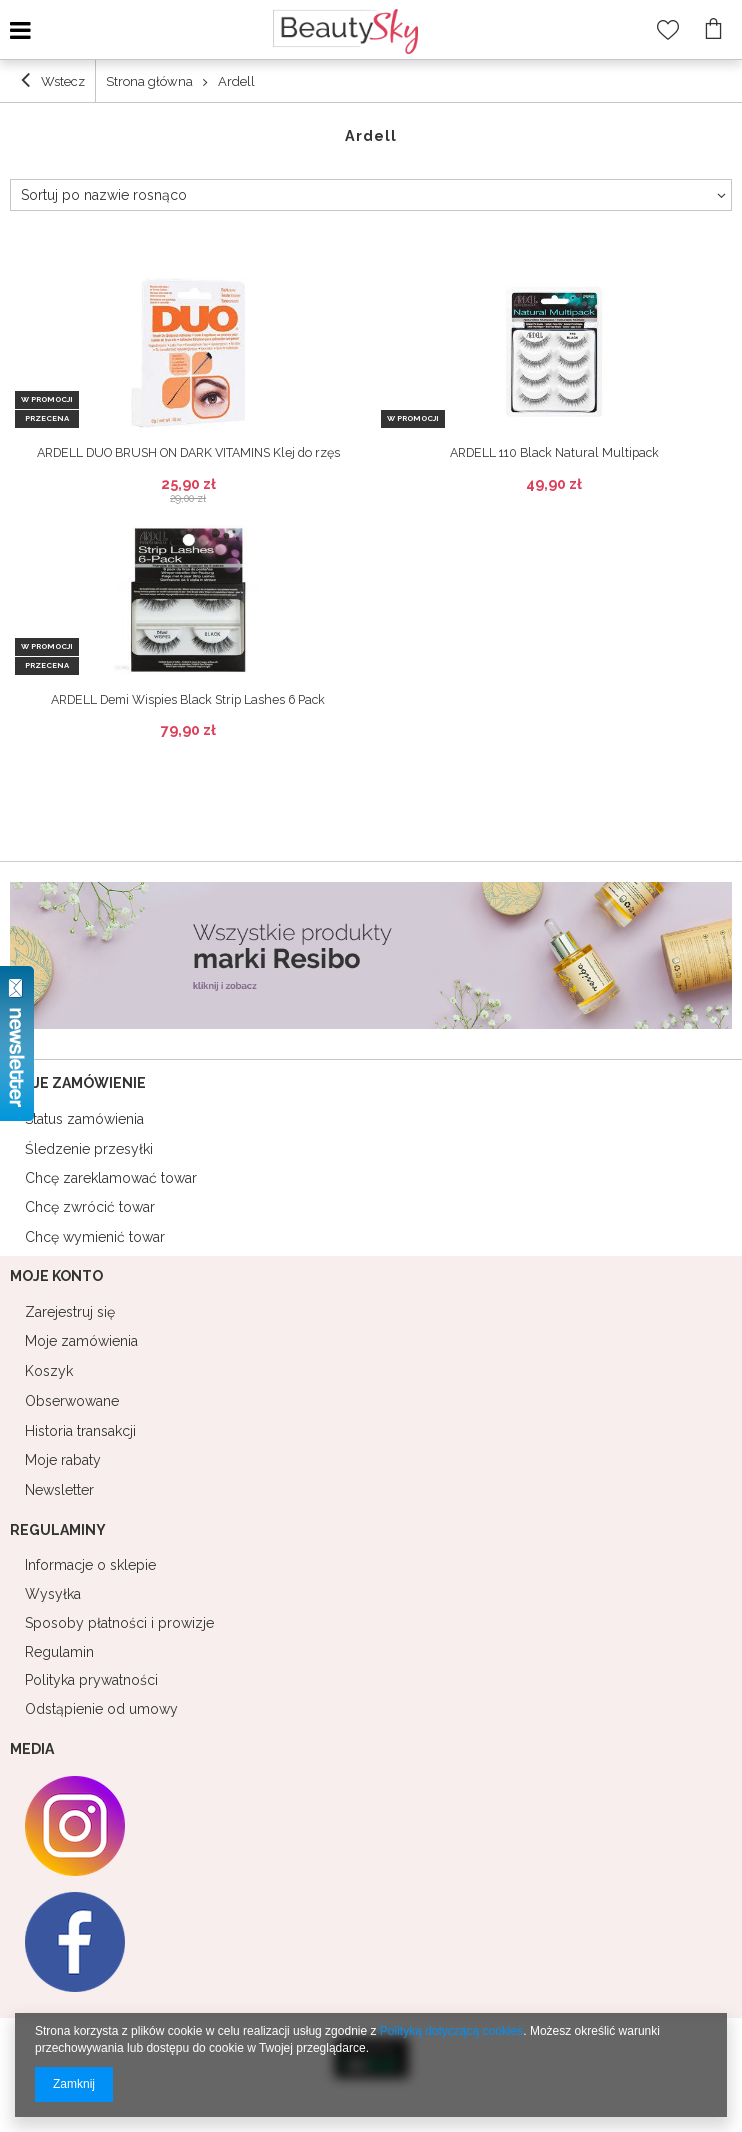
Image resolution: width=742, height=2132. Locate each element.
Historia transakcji (80, 1431)
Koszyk (49, 1371)
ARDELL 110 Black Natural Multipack (554, 453)
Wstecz (53, 80)
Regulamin (59, 1652)
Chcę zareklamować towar (111, 1178)
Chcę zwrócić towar (90, 1207)
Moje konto (56, 1276)
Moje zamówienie (78, 1083)
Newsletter (59, 1490)
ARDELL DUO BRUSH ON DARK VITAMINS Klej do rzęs (188, 453)
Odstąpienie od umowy (101, 1709)
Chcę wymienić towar (95, 1237)
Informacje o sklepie (90, 1565)
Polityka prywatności (91, 1680)
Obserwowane (72, 1401)
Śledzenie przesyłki (89, 1149)
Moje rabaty (63, 1460)
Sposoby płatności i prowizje (119, 1623)
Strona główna (149, 81)
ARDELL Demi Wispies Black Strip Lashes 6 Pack (188, 700)
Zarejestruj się (70, 1312)
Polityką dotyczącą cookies (451, 2031)
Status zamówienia (84, 1119)
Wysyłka (53, 1594)
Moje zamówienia (81, 1341)
